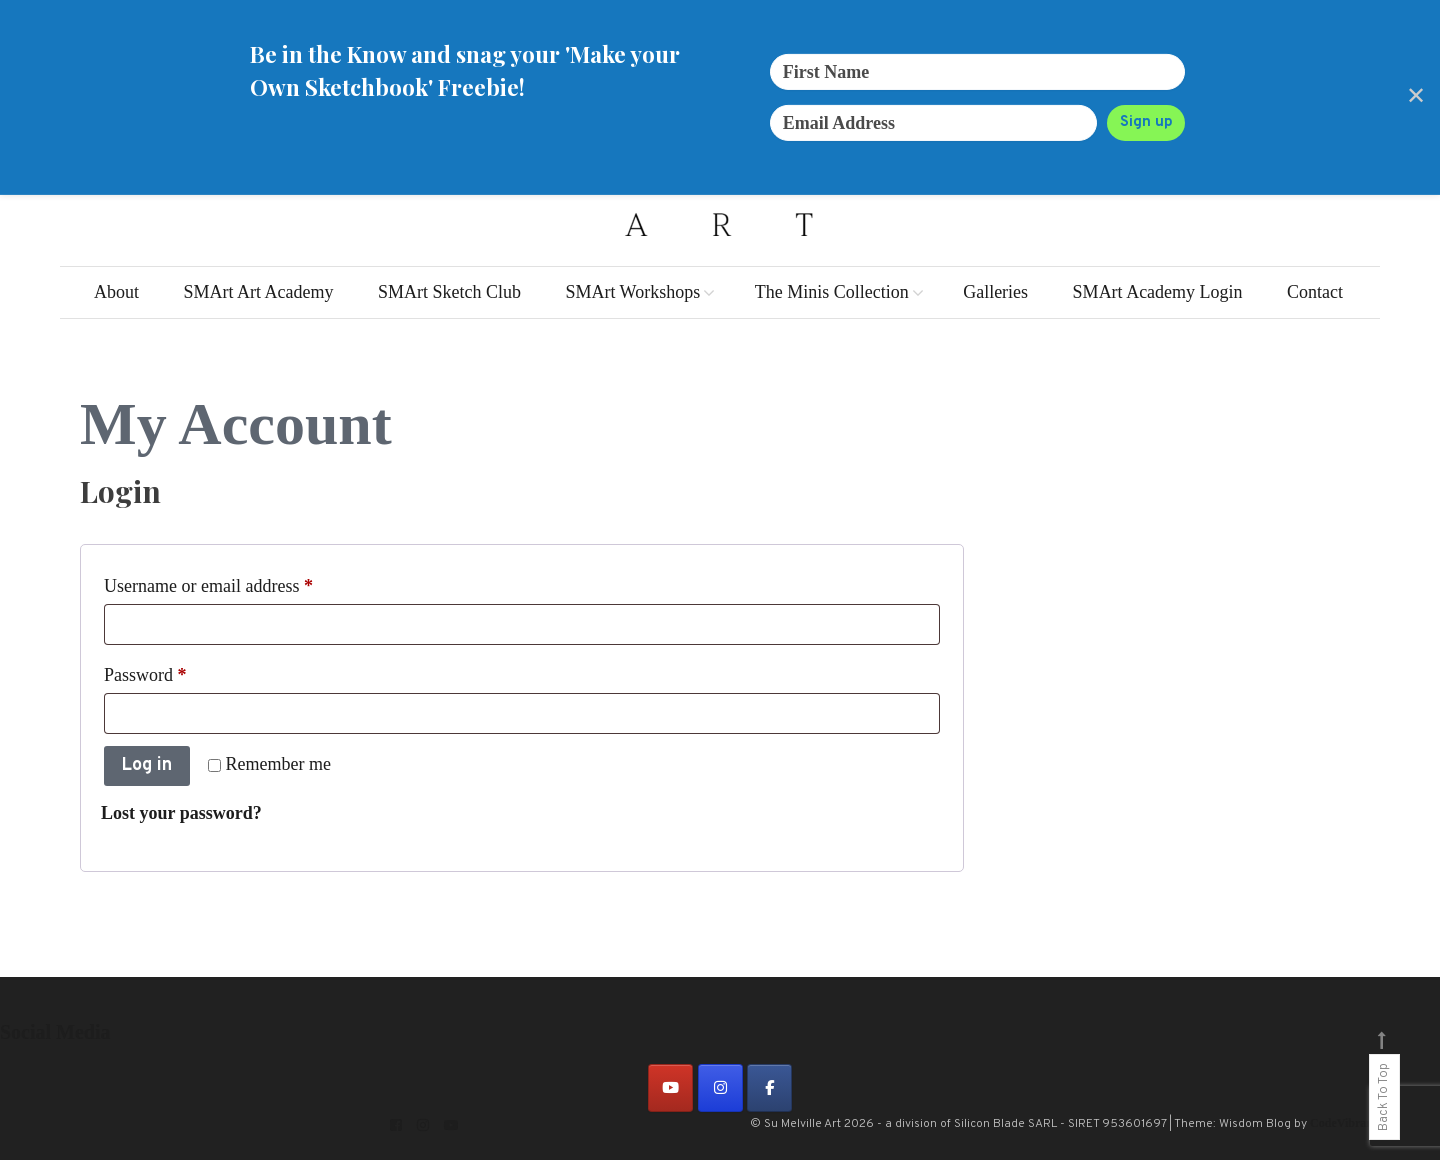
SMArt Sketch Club (449, 292)
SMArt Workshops (632, 292)
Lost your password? (181, 813)
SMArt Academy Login (1158, 292)
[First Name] (977, 72)
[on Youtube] (670, 1088)
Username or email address (241, 582)
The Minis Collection (832, 292)
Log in (147, 765)
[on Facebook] (769, 1088)
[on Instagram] (720, 1088)
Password (178, 671)
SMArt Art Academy (258, 292)
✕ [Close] (1416, 97)
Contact (1315, 292)
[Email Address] (934, 123)
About (116, 292)
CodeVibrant (1343, 1123)
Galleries (995, 292)
